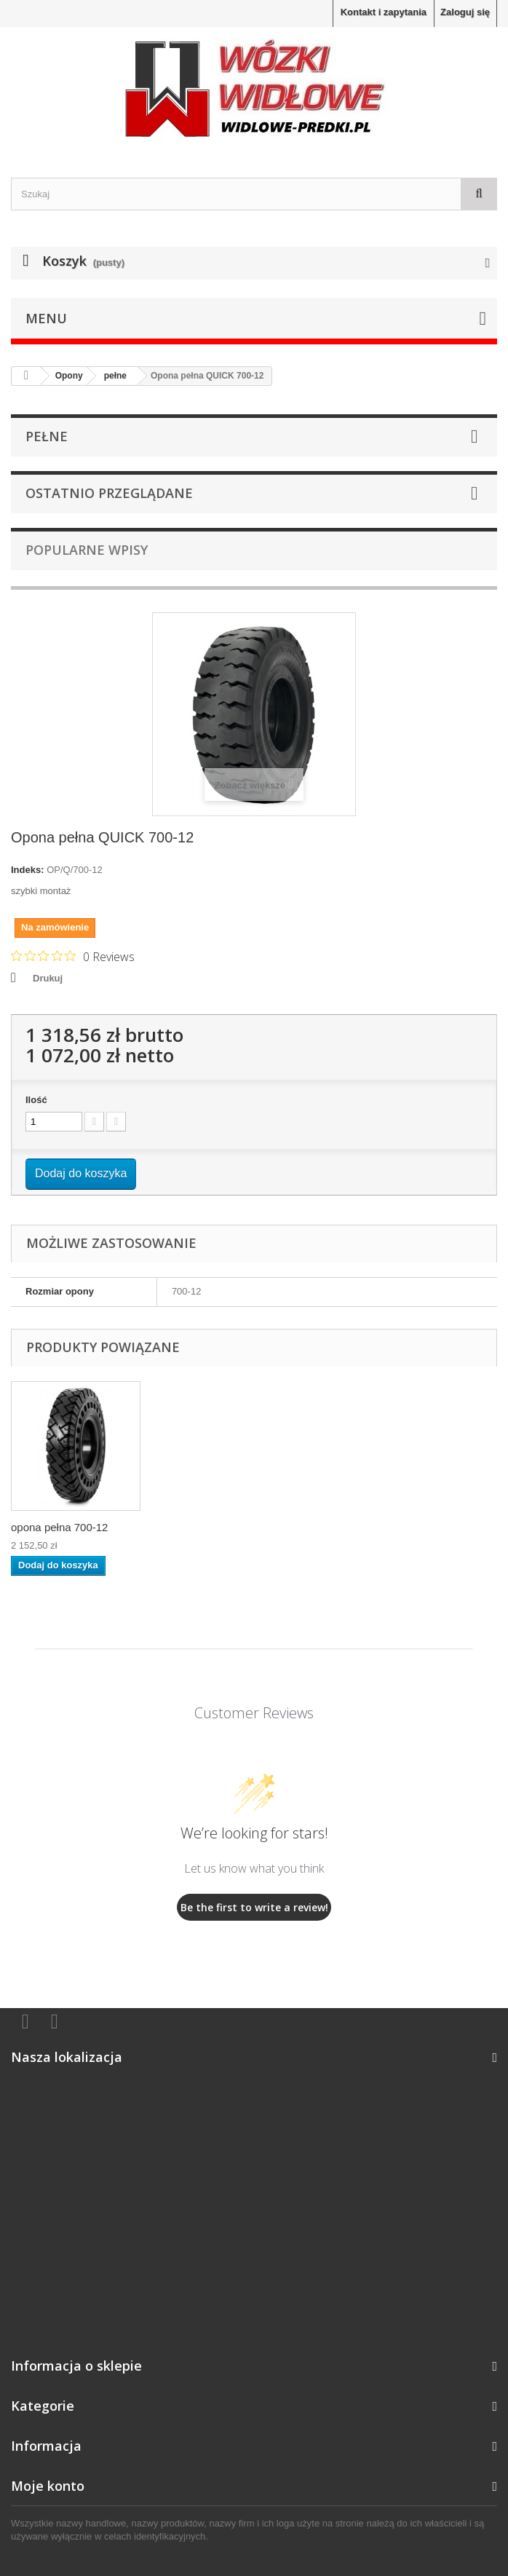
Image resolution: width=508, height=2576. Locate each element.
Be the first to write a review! (254, 1907)
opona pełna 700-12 (347, 1527)
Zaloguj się (465, 12)
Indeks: (27, 869)
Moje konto (47, 2485)
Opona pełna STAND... (66, 1527)
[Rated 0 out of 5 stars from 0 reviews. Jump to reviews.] (73, 956)
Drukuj (48, 978)
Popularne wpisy (86, 549)
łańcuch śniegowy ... (204, 1527)
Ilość (36, 1099)
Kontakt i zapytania (383, 12)
